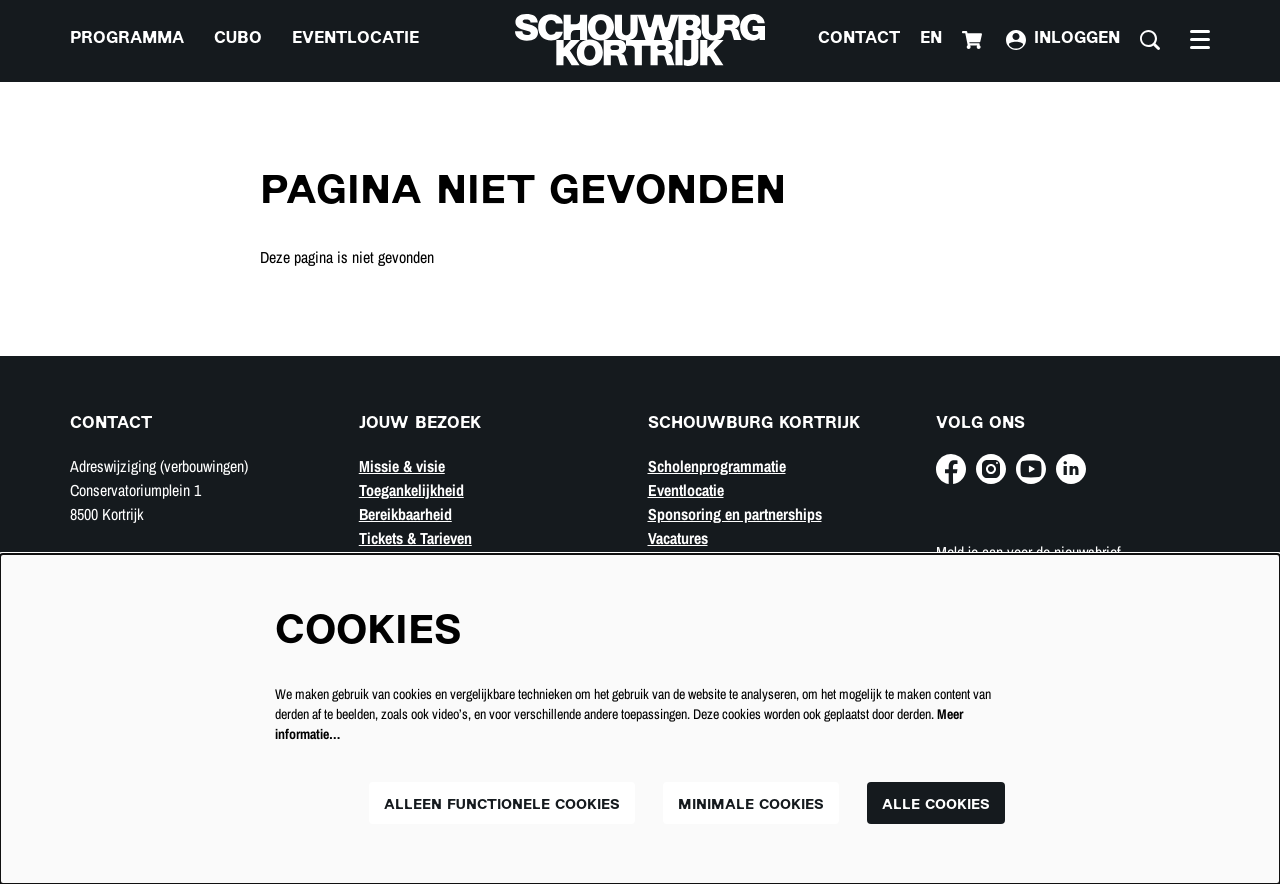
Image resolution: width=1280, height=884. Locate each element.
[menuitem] (127, 40)
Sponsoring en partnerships (735, 514)
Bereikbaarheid (405, 514)
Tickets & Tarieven (415, 538)
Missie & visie (402, 466)
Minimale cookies (751, 805)
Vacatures (678, 538)
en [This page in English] (931, 39)
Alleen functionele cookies (502, 805)
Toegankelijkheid (411, 490)
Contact (859, 39)
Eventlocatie (686, 490)
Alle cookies (936, 805)
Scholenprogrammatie (717, 466)
